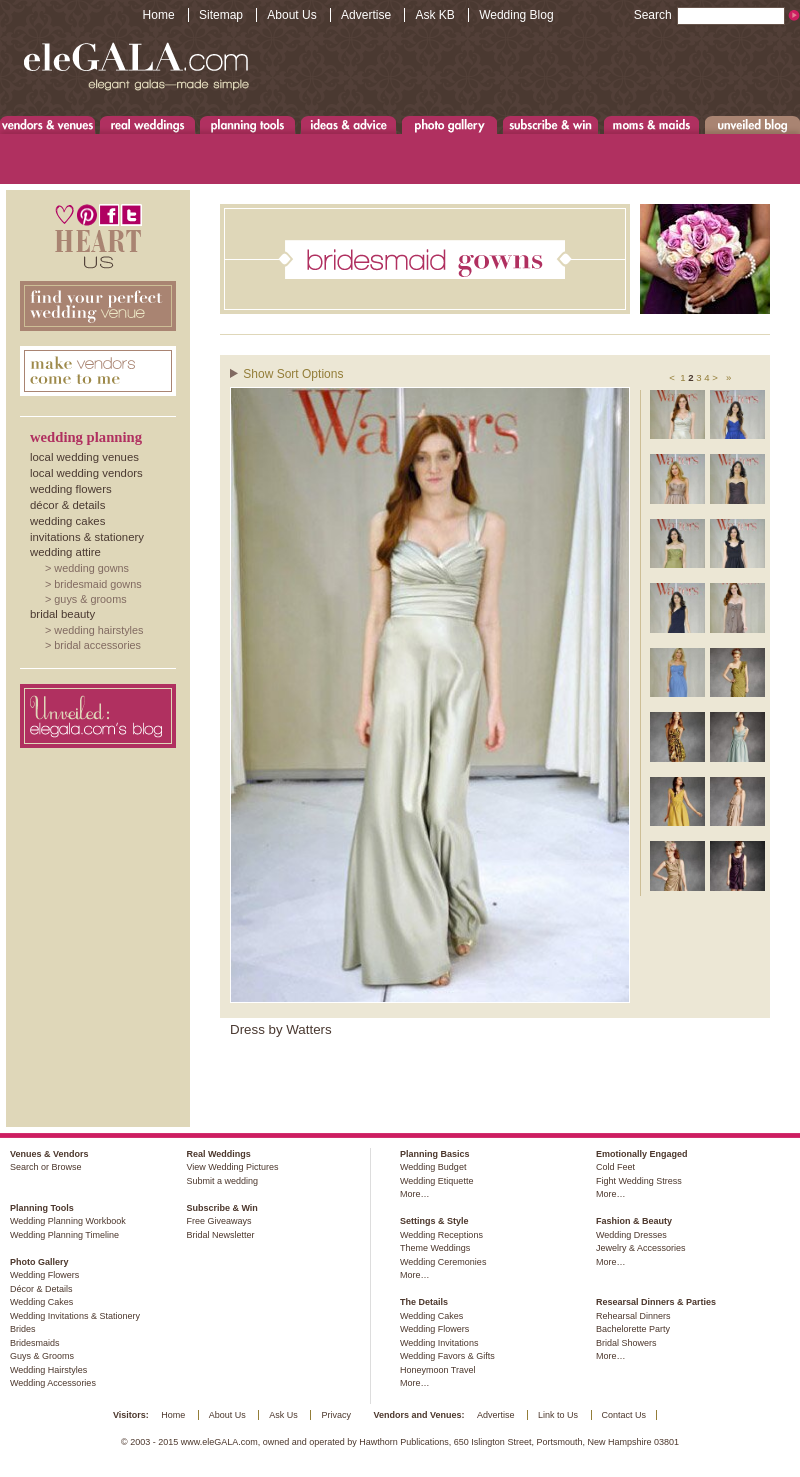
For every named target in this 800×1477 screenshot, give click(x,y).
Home (159, 15)
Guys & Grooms (90, 599)
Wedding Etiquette (436, 1181)
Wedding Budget (433, 1167)
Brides (23, 1329)
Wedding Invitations (439, 1343)
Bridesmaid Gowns (97, 584)
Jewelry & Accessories (641, 1248)
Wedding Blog (516, 15)
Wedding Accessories (53, 1383)
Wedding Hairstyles (98, 630)
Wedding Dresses (631, 1235)
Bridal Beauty (62, 614)
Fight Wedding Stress (639, 1181)
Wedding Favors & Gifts (447, 1356)
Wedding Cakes (67, 521)
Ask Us (283, 1415)
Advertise (366, 15)
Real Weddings (147, 124)
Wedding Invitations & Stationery (75, 1316)
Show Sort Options (293, 374)
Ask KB (434, 15)
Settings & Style (434, 1221)
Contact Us (624, 1415)
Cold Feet (615, 1167)
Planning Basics (435, 1154)
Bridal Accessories (97, 645)
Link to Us (558, 1415)
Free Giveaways (218, 1221)
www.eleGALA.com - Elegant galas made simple (136, 65)
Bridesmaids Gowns (495, 259)
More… (415, 1194)
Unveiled (752, 124)
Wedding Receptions (441, 1235)
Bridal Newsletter (220, 1235)
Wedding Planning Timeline (64, 1235)
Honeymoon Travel (438, 1370)
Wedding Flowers (71, 489)
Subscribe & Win (551, 124)
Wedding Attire (65, 552)
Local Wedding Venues (84, 457)
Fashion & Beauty (634, 1221)
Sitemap (221, 15)
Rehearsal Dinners (633, 1316)
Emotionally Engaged (642, 1154)
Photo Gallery (449, 124)
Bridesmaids (35, 1343)
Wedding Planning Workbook (68, 1221)
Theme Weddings (435, 1248)
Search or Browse (46, 1167)
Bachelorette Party (633, 1329)
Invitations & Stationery (87, 537)
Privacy (336, 1415)
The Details (424, 1302)
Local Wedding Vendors (86, 473)
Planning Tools (248, 124)
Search (709, 15)
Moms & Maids (651, 124)
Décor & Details (67, 505)
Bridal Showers (626, 1343)
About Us (291, 15)
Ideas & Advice (348, 124)
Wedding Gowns (91, 568)
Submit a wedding (222, 1181)
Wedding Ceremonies (443, 1262)
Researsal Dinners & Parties (656, 1302)
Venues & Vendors (48, 124)
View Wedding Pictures (232, 1167)
